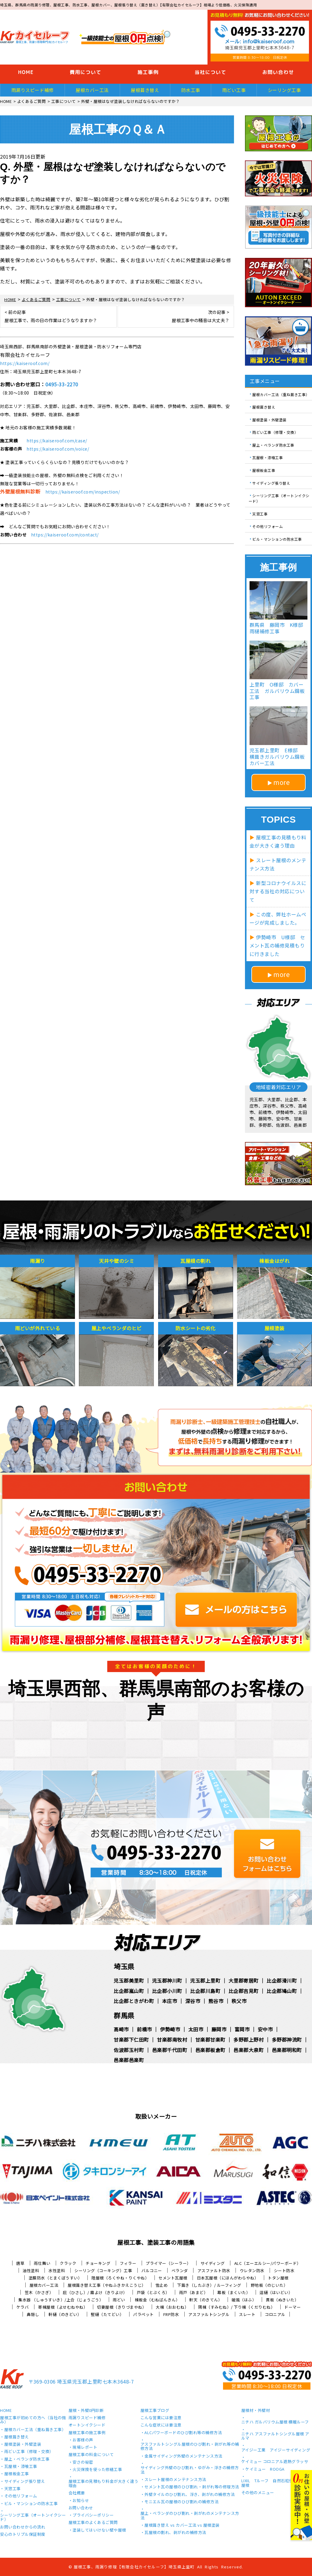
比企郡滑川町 (282, 1980)
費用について (85, 72)
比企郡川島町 (205, 1990)
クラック (68, 2263)
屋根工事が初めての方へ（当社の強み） (33, 2420)
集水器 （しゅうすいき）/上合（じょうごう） (60, 2300)
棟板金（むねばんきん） (157, 2300)
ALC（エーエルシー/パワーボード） (267, 2263)
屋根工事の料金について (91, 2454)
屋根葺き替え (145, 90)
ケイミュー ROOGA (265, 2469)
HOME (26, 72)
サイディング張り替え (271, 482)
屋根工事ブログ (154, 2410)
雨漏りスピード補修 (32, 90)
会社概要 (77, 2493)
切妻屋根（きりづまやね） (121, 2307)
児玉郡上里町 (205, 1980)
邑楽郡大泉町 (248, 2050)
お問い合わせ (81, 2508)
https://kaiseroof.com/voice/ (58, 449)
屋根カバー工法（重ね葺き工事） (281, 394)
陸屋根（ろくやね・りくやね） (120, 2278)
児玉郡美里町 (129, 1980)
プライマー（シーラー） (168, 2263)
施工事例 (147, 72)
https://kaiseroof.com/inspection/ (82, 492)
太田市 (196, 2029)
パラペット (143, 2314)
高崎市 (121, 2029)
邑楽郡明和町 (287, 2050)
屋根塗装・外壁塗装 (269, 419)
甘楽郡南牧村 (172, 2039)
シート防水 (284, 2270)
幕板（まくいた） (233, 2292)
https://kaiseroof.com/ (24, 363)
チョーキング (98, 2263)
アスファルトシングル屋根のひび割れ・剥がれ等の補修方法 (189, 2446)
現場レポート (85, 2447)
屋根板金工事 (263, 470)
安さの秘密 (83, 2462)
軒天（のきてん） (205, 2300)
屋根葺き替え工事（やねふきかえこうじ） (107, 2285)
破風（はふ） (244, 2300)
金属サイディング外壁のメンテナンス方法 (183, 2456)
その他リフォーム (267, 526)
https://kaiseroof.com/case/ (57, 441)
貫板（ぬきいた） (282, 2300)
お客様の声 (83, 2440)
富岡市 (242, 2029)
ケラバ (22, 2307)
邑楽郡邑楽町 (129, 2060)
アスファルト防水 (213, 2270)
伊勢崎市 (170, 2029)
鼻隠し (33, 2314)
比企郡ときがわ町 (134, 2001)
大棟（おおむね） (172, 2307)
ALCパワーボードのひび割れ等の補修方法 (183, 2432)
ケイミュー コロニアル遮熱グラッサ (274, 2461)
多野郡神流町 (287, 2039)
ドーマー (292, 2307)
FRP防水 (171, 2314)
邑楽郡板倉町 (210, 2050)
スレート (247, 2314)
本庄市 (169, 2001)
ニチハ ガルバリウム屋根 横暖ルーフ (275, 2422)
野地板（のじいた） (269, 2285)
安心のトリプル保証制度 (22, 2534)
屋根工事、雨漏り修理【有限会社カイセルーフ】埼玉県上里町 (134, 2567)
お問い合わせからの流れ (22, 2527)
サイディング (212, 2263)
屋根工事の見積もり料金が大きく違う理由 (104, 2483)
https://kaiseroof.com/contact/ (65, 535)
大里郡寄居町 (244, 1980)
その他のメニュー (257, 2492)
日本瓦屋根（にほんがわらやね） (228, 2278)
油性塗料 (31, 2270)
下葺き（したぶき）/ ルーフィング (209, 2285)
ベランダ (180, 2270)
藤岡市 (219, 2029)
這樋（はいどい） (276, 2292)
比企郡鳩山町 (282, 1990)
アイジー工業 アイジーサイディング (275, 2450)
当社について (210, 72)
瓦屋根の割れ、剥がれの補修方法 (175, 2532)
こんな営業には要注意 (161, 2418)
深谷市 (192, 2001)
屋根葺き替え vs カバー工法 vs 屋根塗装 (182, 2525)
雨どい (119, 2300)
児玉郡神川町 (167, 1980)
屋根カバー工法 (92, 90)
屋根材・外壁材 (255, 2410)
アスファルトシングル (208, 2314)
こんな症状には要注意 (161, 2425)
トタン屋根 (278, 2278)
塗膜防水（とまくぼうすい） (55, 2278)
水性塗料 (56, 2270)
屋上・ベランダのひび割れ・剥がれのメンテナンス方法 (189, 2515)
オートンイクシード (87, 2425)
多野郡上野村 (248, 2039)
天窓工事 (260, 513)
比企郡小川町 (167, 1990)
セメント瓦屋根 (172, 2278)
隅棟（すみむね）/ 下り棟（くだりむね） (236, 2307)
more (281, 782)
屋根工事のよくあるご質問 (93, 2522)
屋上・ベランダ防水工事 (273, 444)
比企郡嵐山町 (129, 1990)
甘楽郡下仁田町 (131, 2039)
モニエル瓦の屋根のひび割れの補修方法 (181, 2502)
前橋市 (144, 2029)
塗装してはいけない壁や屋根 (99, 2530)
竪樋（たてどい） (107, 2314)
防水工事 (190, 90)
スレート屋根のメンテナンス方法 (175, 2479)
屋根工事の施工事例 (87, 2432)
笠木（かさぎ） (39, 2292)
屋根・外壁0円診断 (86, 2410)
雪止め (161, 2285)
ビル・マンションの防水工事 (277, 539)
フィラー (128, 2263)
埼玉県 (124, 1966)
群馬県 (124, 2015)
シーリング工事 (284, 90)
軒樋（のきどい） (64, 2314)
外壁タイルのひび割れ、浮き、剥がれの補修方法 (189, 2494)
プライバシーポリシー (93, 2515)
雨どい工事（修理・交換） (275, 432)
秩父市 (239, 2001)
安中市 (265, 2029)
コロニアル (275, 2314)
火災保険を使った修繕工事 (97, 2469)
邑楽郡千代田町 (169, 2050)
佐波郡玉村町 (129, 2050)
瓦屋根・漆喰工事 (267, 457)
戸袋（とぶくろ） (153, 2292)
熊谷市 (216, 2001)
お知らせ (81, 2500)
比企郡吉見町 (244, 1990)
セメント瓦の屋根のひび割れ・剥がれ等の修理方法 (191, 2487)
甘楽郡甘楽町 (210, 2039)
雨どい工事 (234, 90)
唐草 (20, 2263)
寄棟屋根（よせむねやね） (62, 2307)
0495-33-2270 (61, 384)
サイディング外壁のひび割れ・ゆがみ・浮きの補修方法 (189, 2470)
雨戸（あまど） (193, 2292)
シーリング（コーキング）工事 (103, 2270)
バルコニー (151, 2270)
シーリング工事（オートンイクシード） (279, 498)
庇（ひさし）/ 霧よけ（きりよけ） (95, 2292)
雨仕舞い (42, 2263)
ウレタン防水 (252, 2270)
